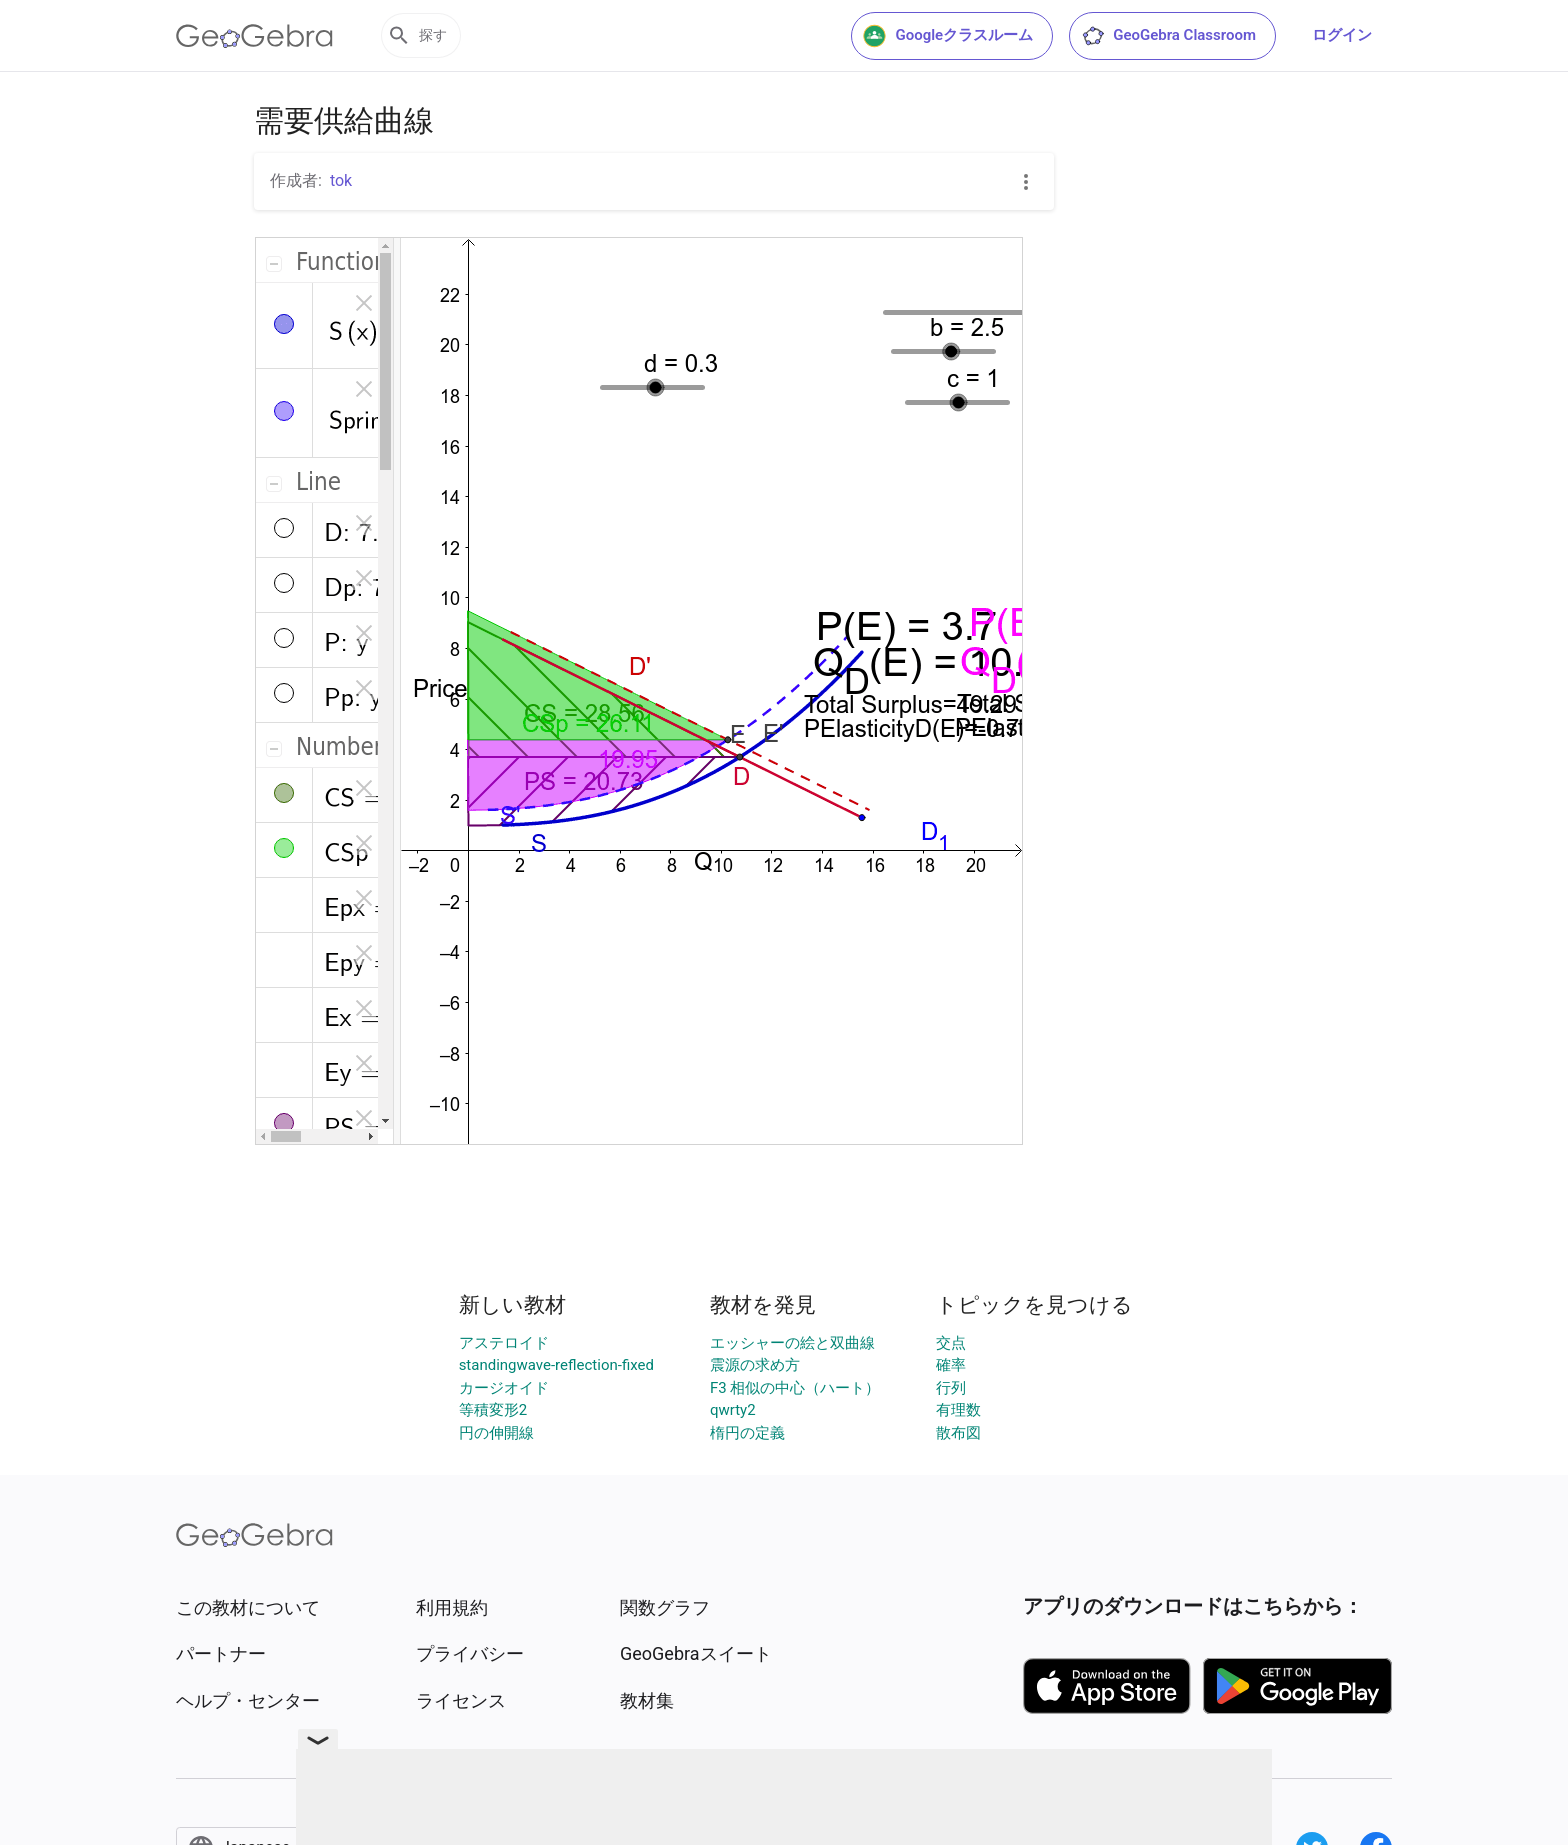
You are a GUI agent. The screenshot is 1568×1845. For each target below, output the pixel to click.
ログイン (1342, 35)
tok (341, 180)
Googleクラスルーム (948, 36)
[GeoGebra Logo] (254, 36)
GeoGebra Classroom (1168, 36)
